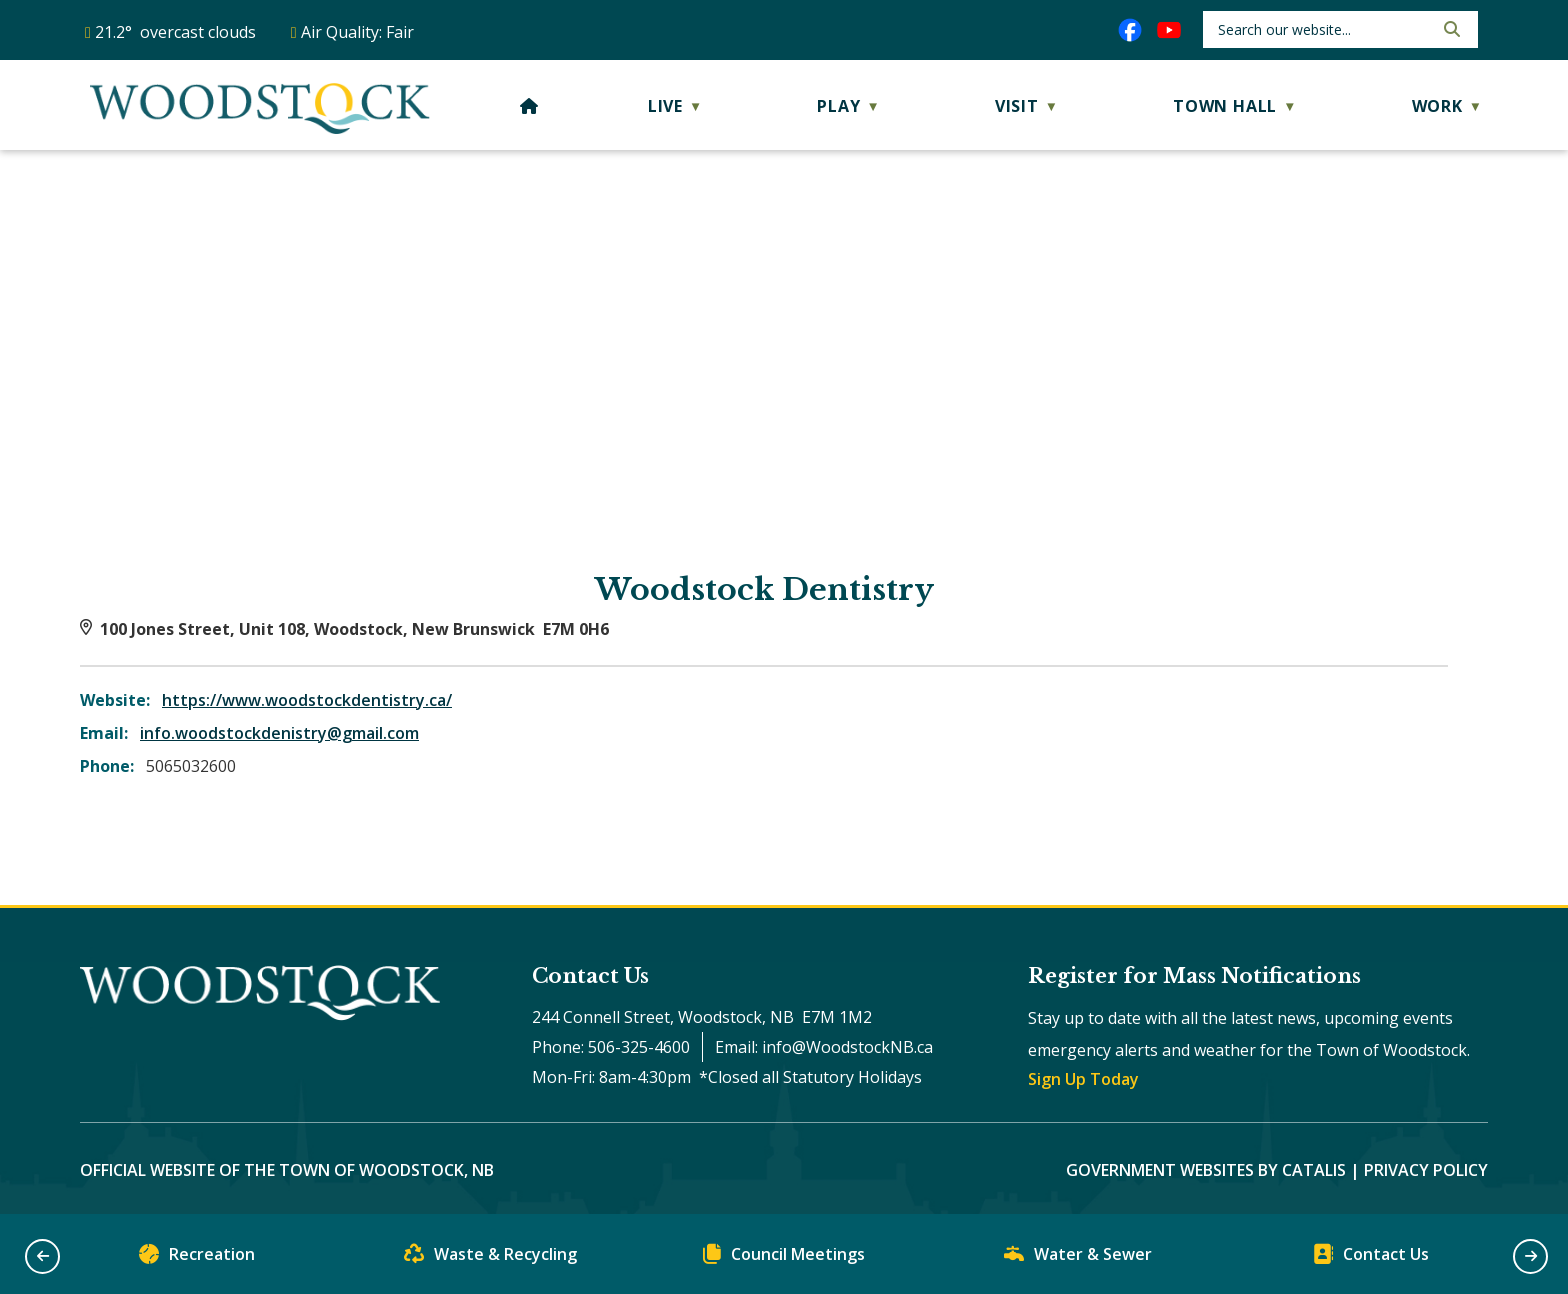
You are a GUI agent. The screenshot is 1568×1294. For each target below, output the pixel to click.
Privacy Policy (1426, 1170)
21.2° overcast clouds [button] (175, 32)
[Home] (529, 106)
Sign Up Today (1083, 1079)
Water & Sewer (1078, 1258)
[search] (1323, 29)
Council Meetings (784, 1258)
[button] (1450, 29)
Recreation (197, 1258)
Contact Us (1371, 1258)
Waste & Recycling (490, 1258)
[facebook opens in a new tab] (1130, 30)
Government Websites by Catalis (1206, 1170)
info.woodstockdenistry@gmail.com (279, 733)
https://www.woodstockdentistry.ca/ (307, 700)
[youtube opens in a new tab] (1169, 30)
